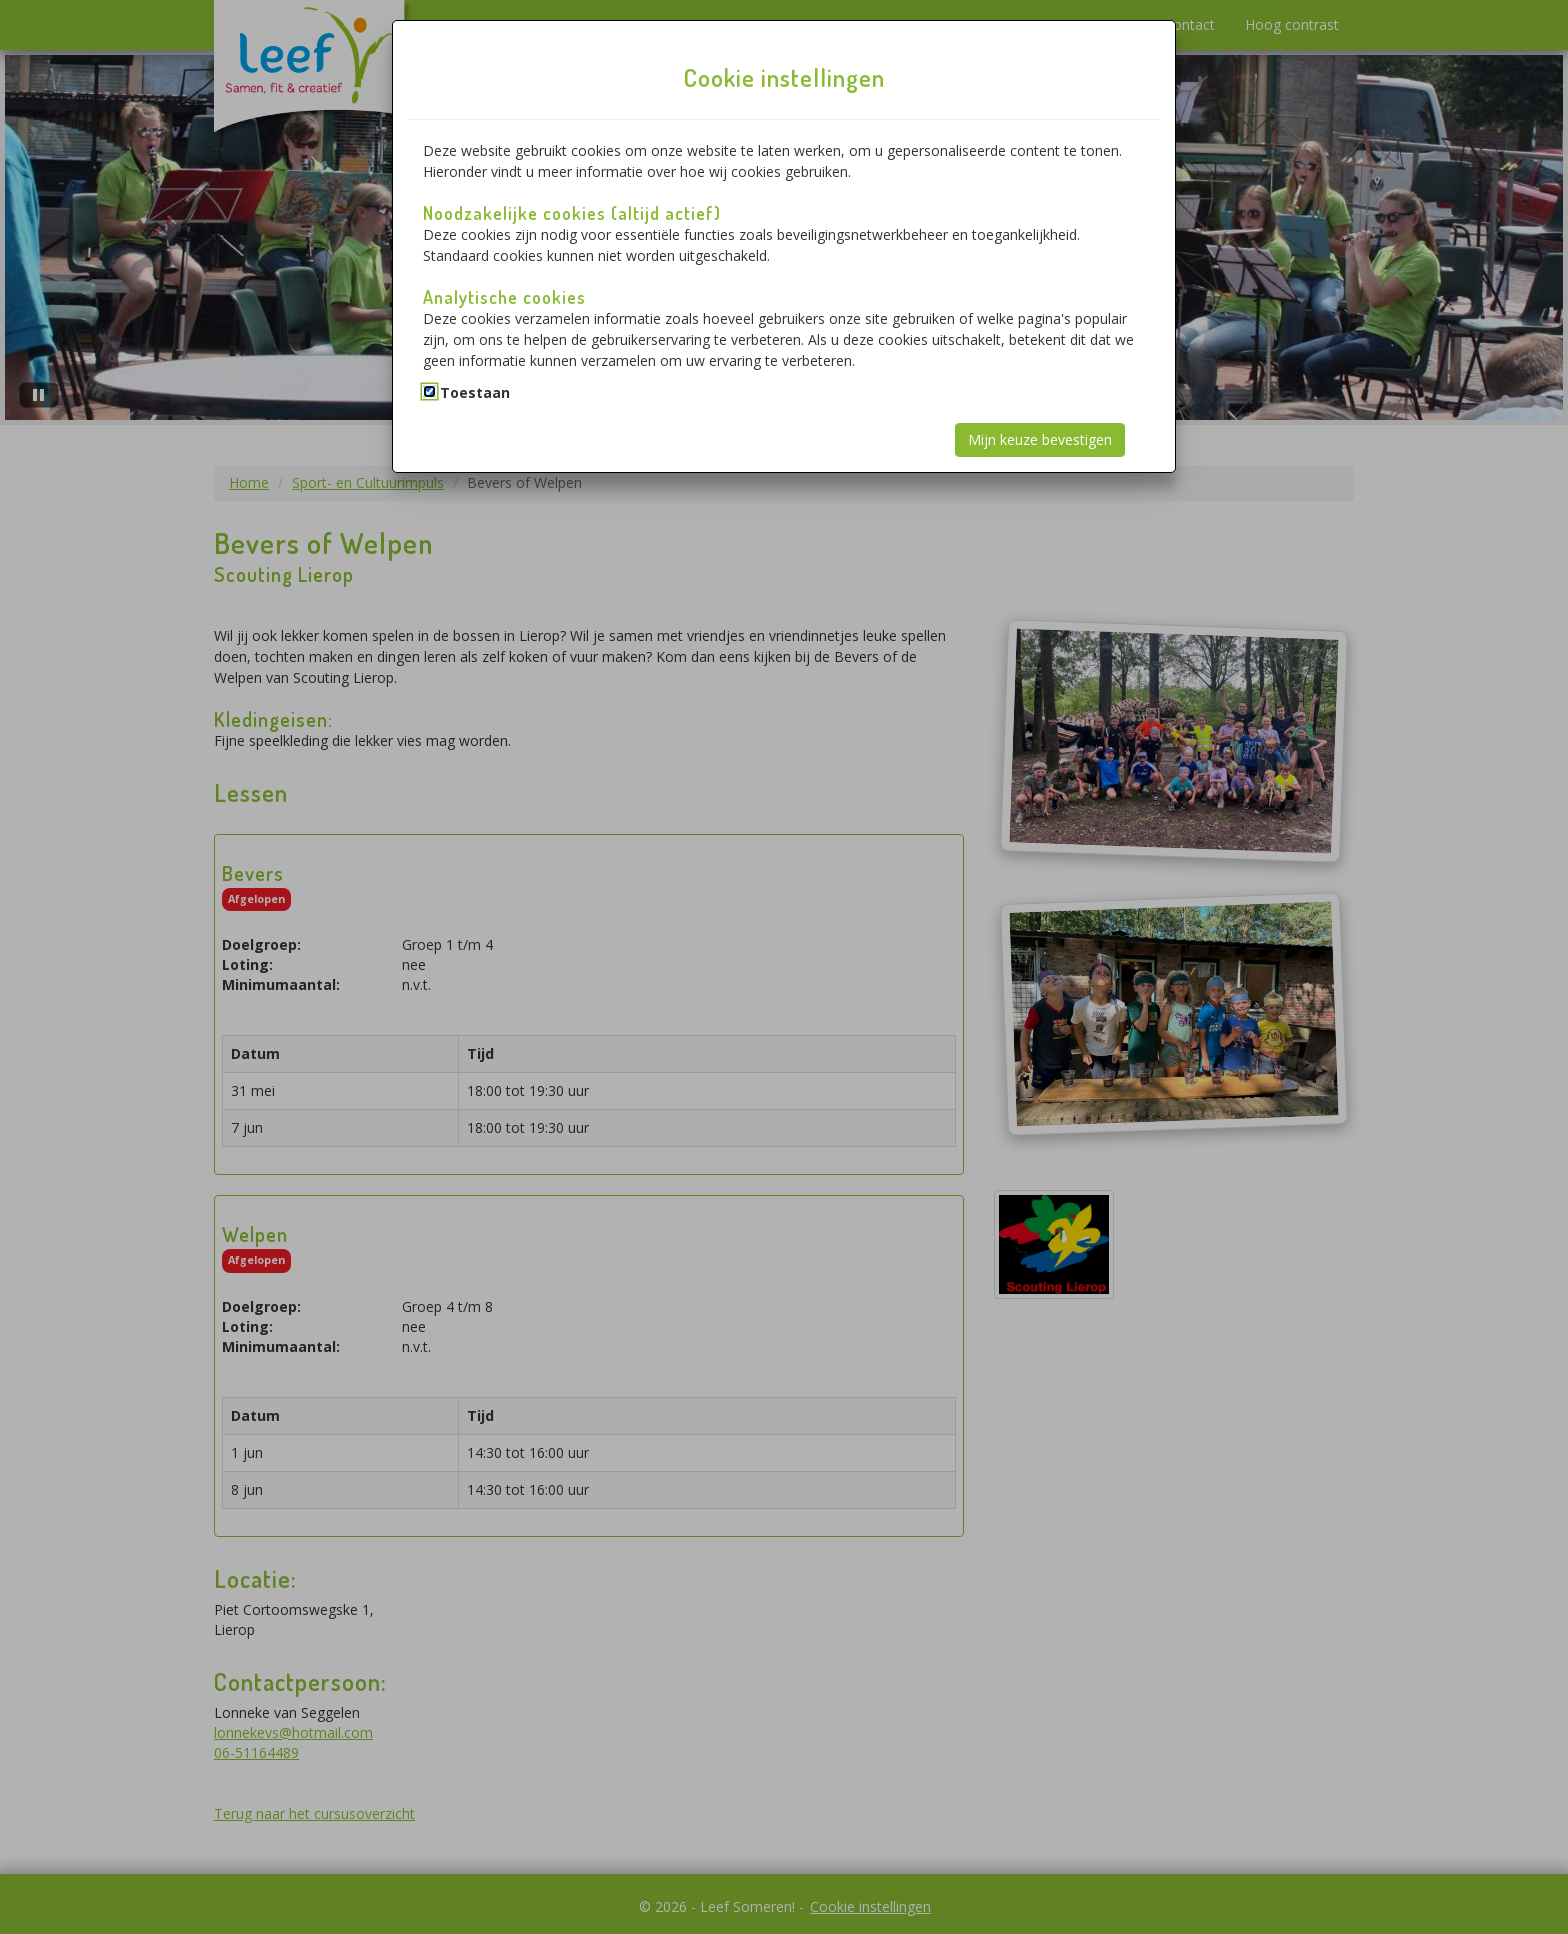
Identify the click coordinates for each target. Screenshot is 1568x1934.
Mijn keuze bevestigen (1040, 439)
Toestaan (475, 392)
